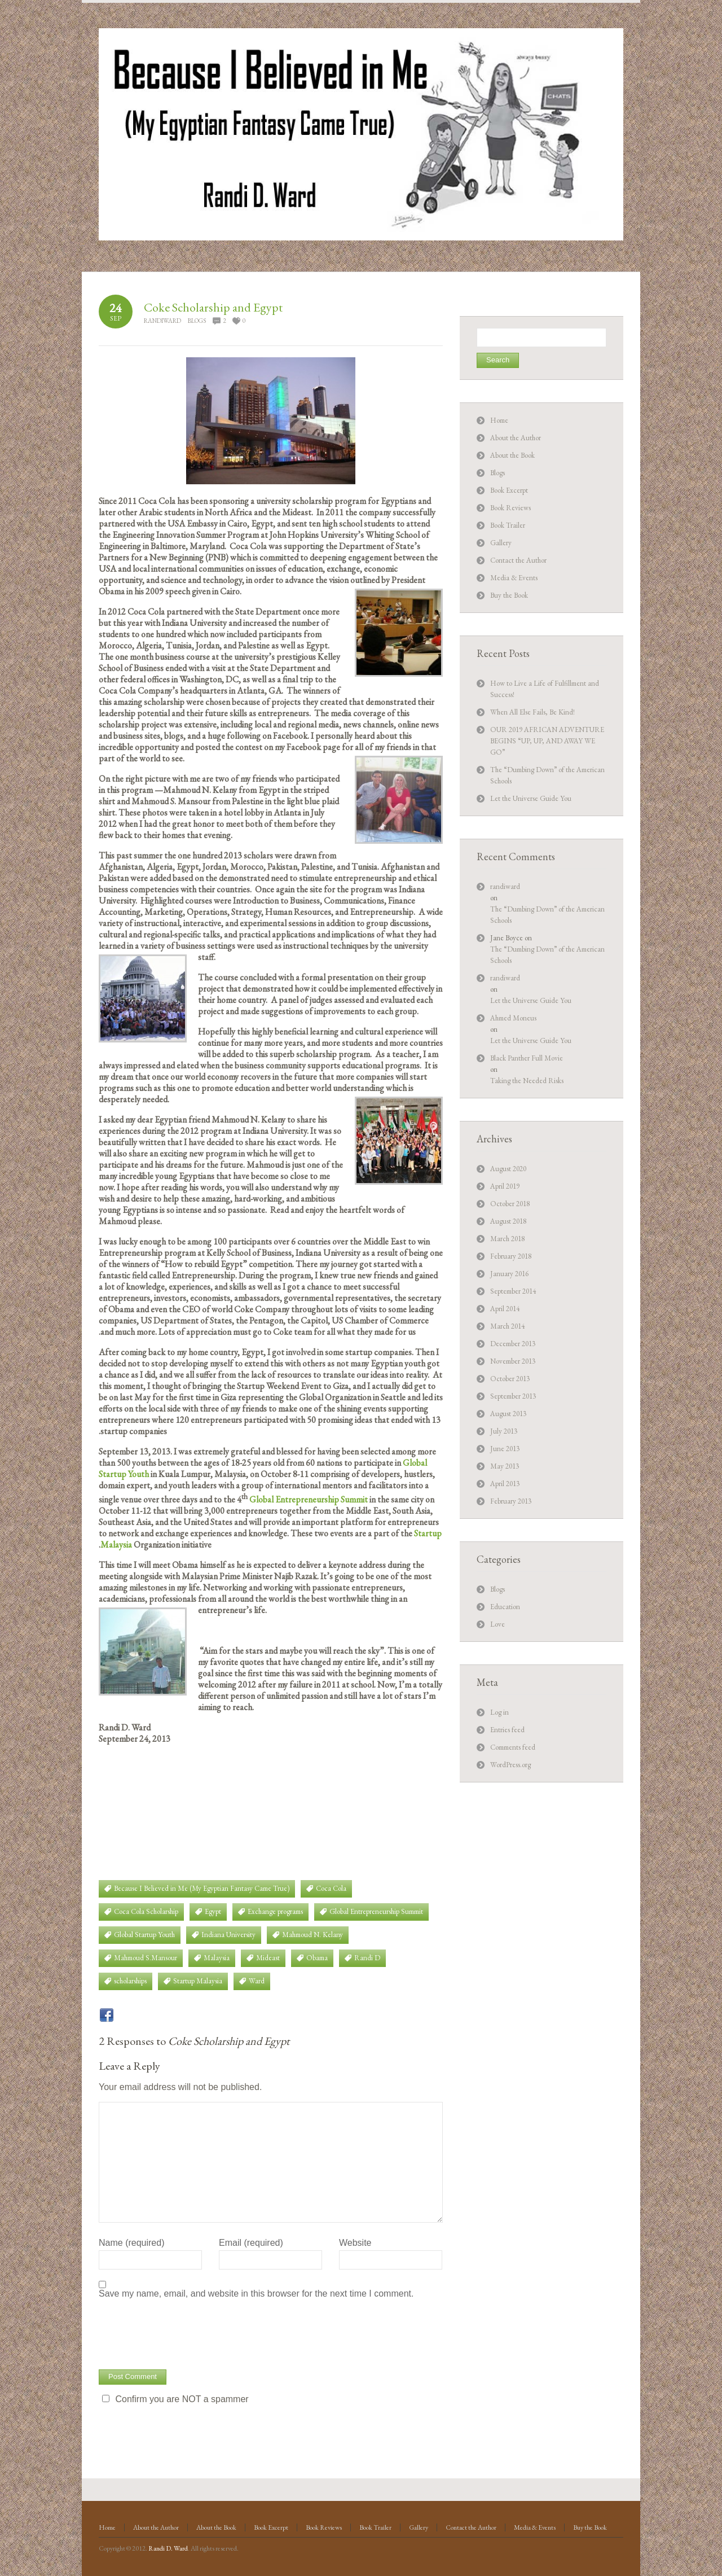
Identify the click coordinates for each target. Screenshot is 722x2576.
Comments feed (512, 1747)
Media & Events (514, 577)
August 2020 (508, 1168)
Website (355, 2243)
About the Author (515, 438)
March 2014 (507, 1326)
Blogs (197, 321)
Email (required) (251, 2243)
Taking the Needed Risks (526, 1080)
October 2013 (510, 1378)
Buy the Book (509, 595)
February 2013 (510, 1501)
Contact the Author (518, 560)
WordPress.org (510, 1764)
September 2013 (513, 1396)
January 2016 (509, 1273)
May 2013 (504, 1466)
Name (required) (131, 2243)
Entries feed (507, 1729)
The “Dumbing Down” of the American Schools (547, 914)
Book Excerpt (509, 490)
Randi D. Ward (168, 2548)
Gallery (501, 542)
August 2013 (508, 1413)
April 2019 (505, 1186)
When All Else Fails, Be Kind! (532, 712)
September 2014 (513, 1291)
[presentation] (184, 2333)
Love (497, 1624)
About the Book (512, 455)
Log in (499, 1712)
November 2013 (512, 1361)
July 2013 (503, 1431)
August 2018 (508, 1221)
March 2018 (507, 1238)
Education (505, 1606)
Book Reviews (510, 507)
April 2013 (505, 1483)
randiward (162, 321)
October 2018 (510, 1203)
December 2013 (512, 1343)
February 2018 (510, 1256)
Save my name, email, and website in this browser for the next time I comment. (256, 2293)
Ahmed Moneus (513, 1018)
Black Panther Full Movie (526, 1058)
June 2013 (505, 1448)
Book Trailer (507, 525)
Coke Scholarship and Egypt (213, 307)
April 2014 (505, 1308)
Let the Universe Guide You (530, 798)
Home (499, 420)
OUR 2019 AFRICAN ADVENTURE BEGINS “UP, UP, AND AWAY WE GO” (547, 741)
